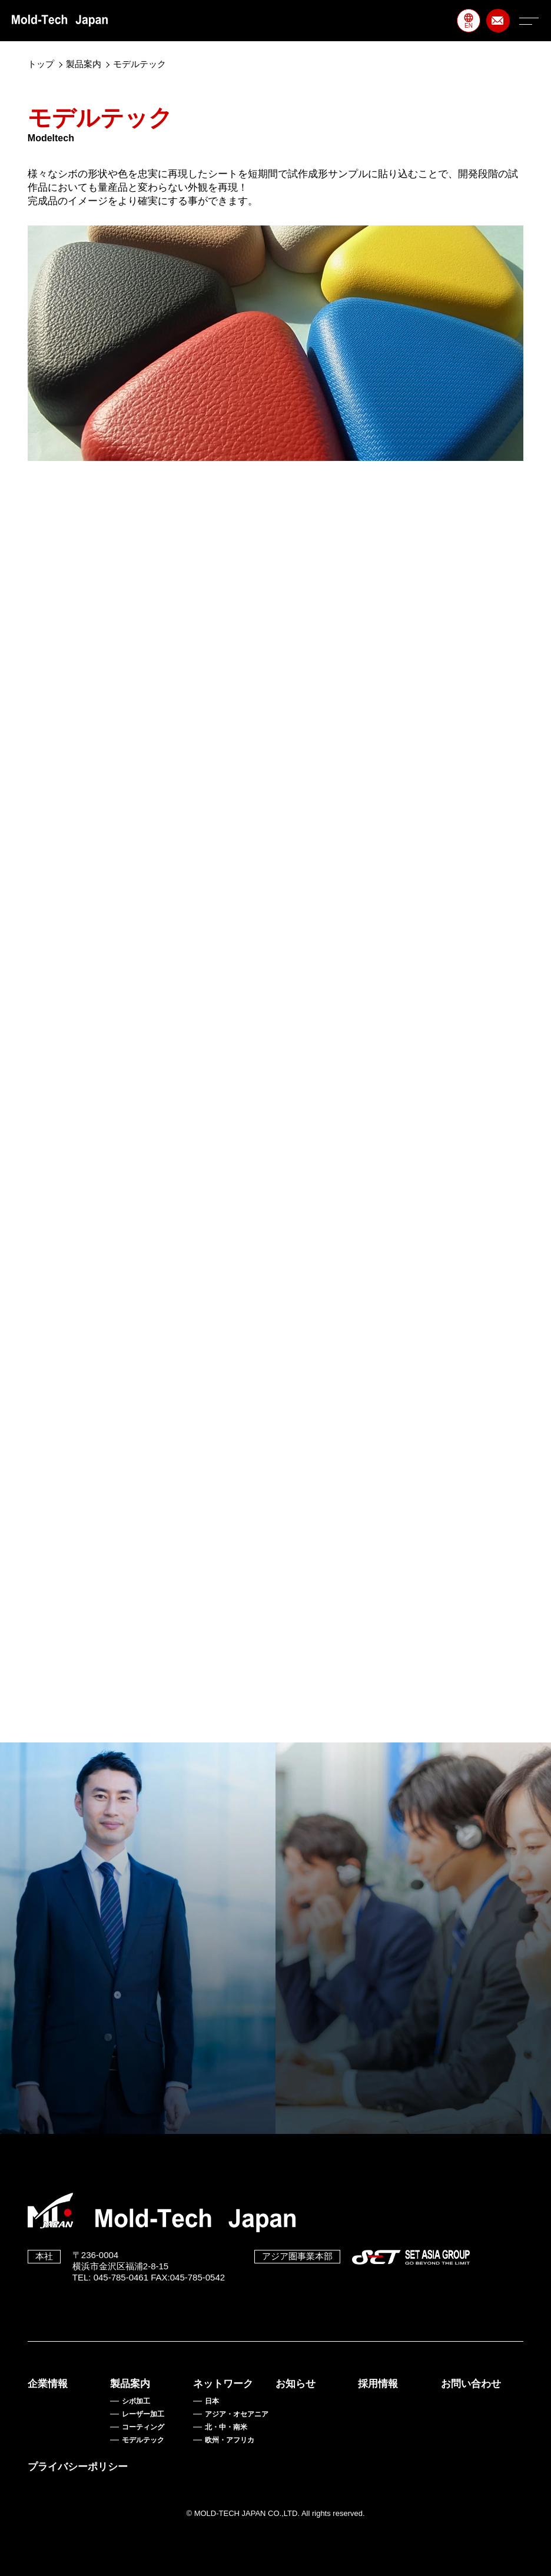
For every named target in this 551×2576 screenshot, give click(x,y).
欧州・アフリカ (229, 2440)
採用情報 (378, 2383)
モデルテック (143, 2440)
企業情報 (48, 2383)
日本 (212, 2401)
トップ (41, 64)
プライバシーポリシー (78, 2466)
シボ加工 (136, 2401)
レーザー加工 (143, 2414)
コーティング (143, 2427)
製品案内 (83, 64)
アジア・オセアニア (236, 2414)
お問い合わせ (471, 2383)
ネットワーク (223, 2383)
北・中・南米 (226, 2427)
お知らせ (296, 2383)
